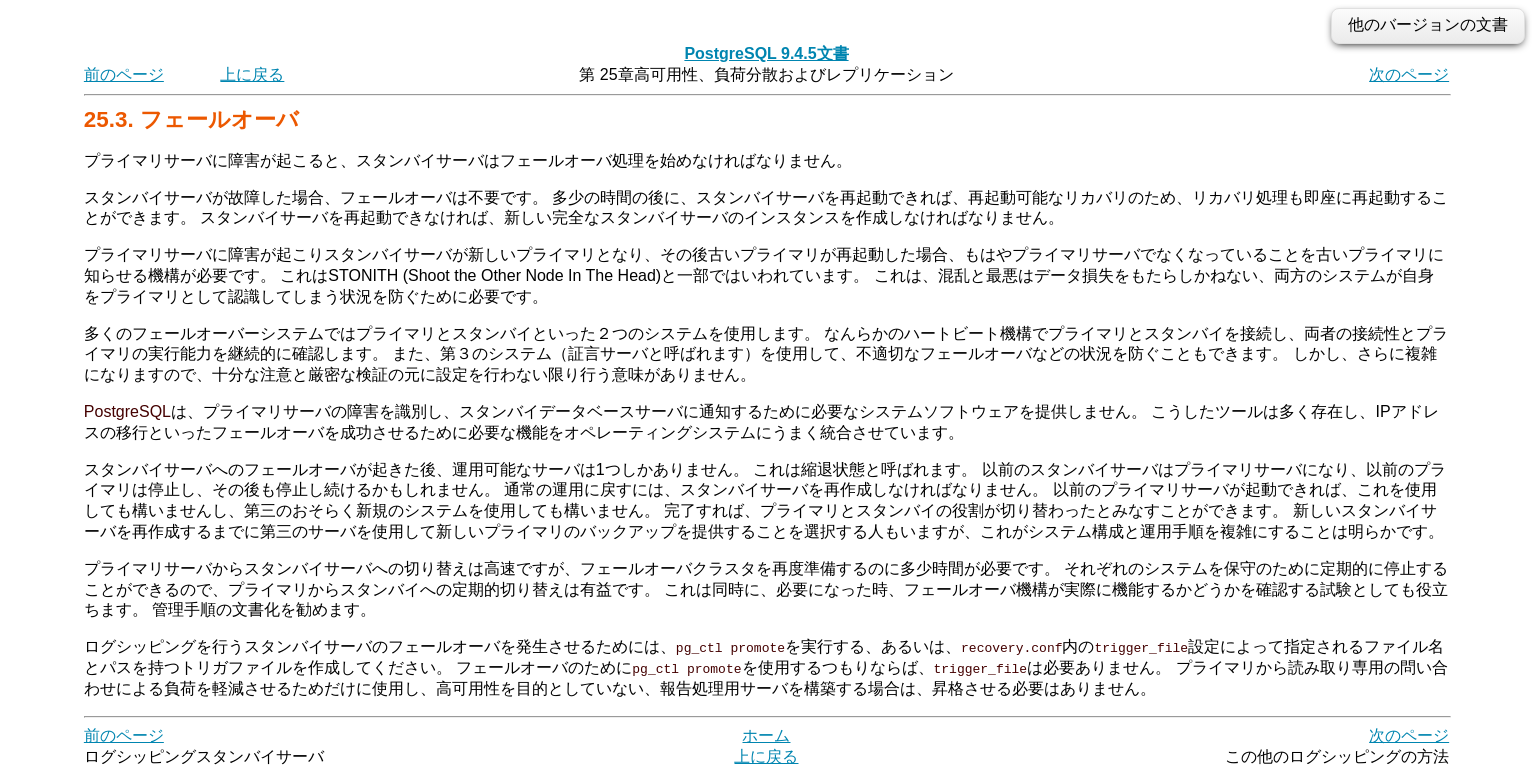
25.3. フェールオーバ (191, 119)
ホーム (766, 735)
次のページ (1409, 74)
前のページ (124, 74)
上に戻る (252, 74)
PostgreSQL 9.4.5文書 (766, 53)
